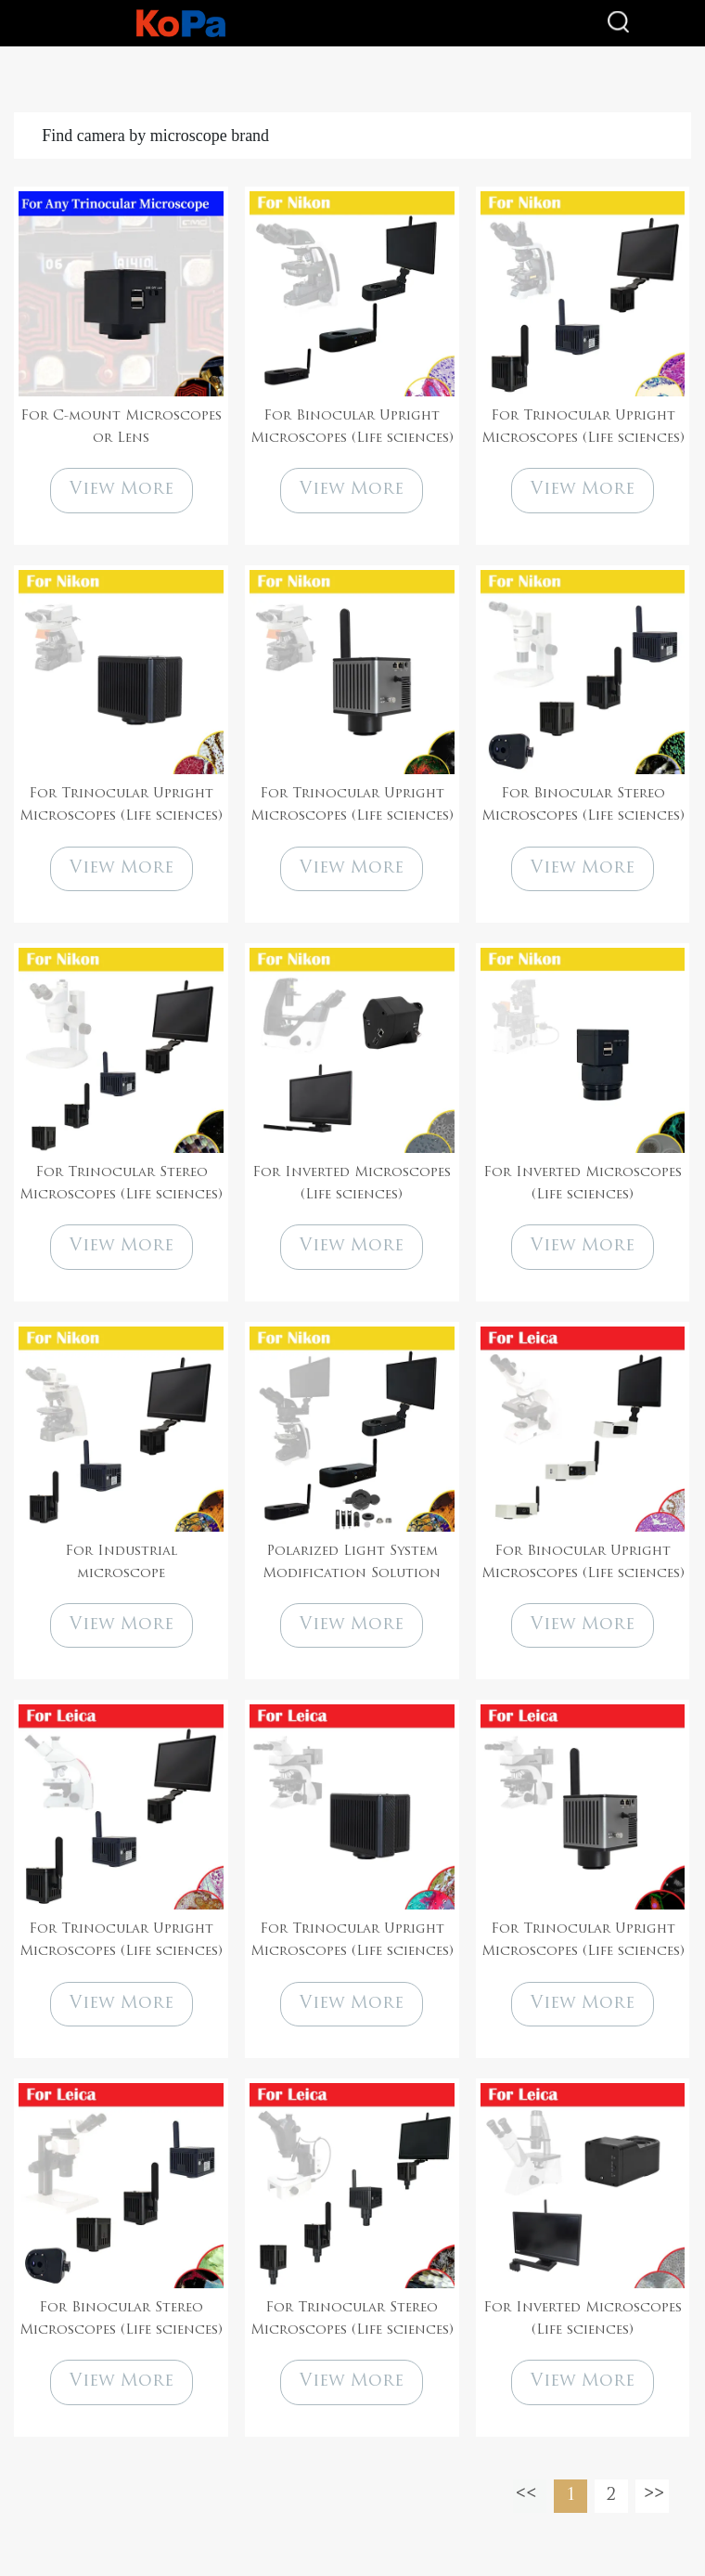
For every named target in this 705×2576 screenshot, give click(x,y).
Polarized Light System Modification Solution (352, 1563)
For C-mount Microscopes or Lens (121, 427)
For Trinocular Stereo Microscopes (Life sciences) (121, 1184)
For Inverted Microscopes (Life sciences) (351, 1184)
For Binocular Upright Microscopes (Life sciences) (352, 427)
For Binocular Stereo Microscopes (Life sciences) (583, 805)
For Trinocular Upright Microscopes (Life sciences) (583, 427)
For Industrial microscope (121, 1563)
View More (121, 489)
